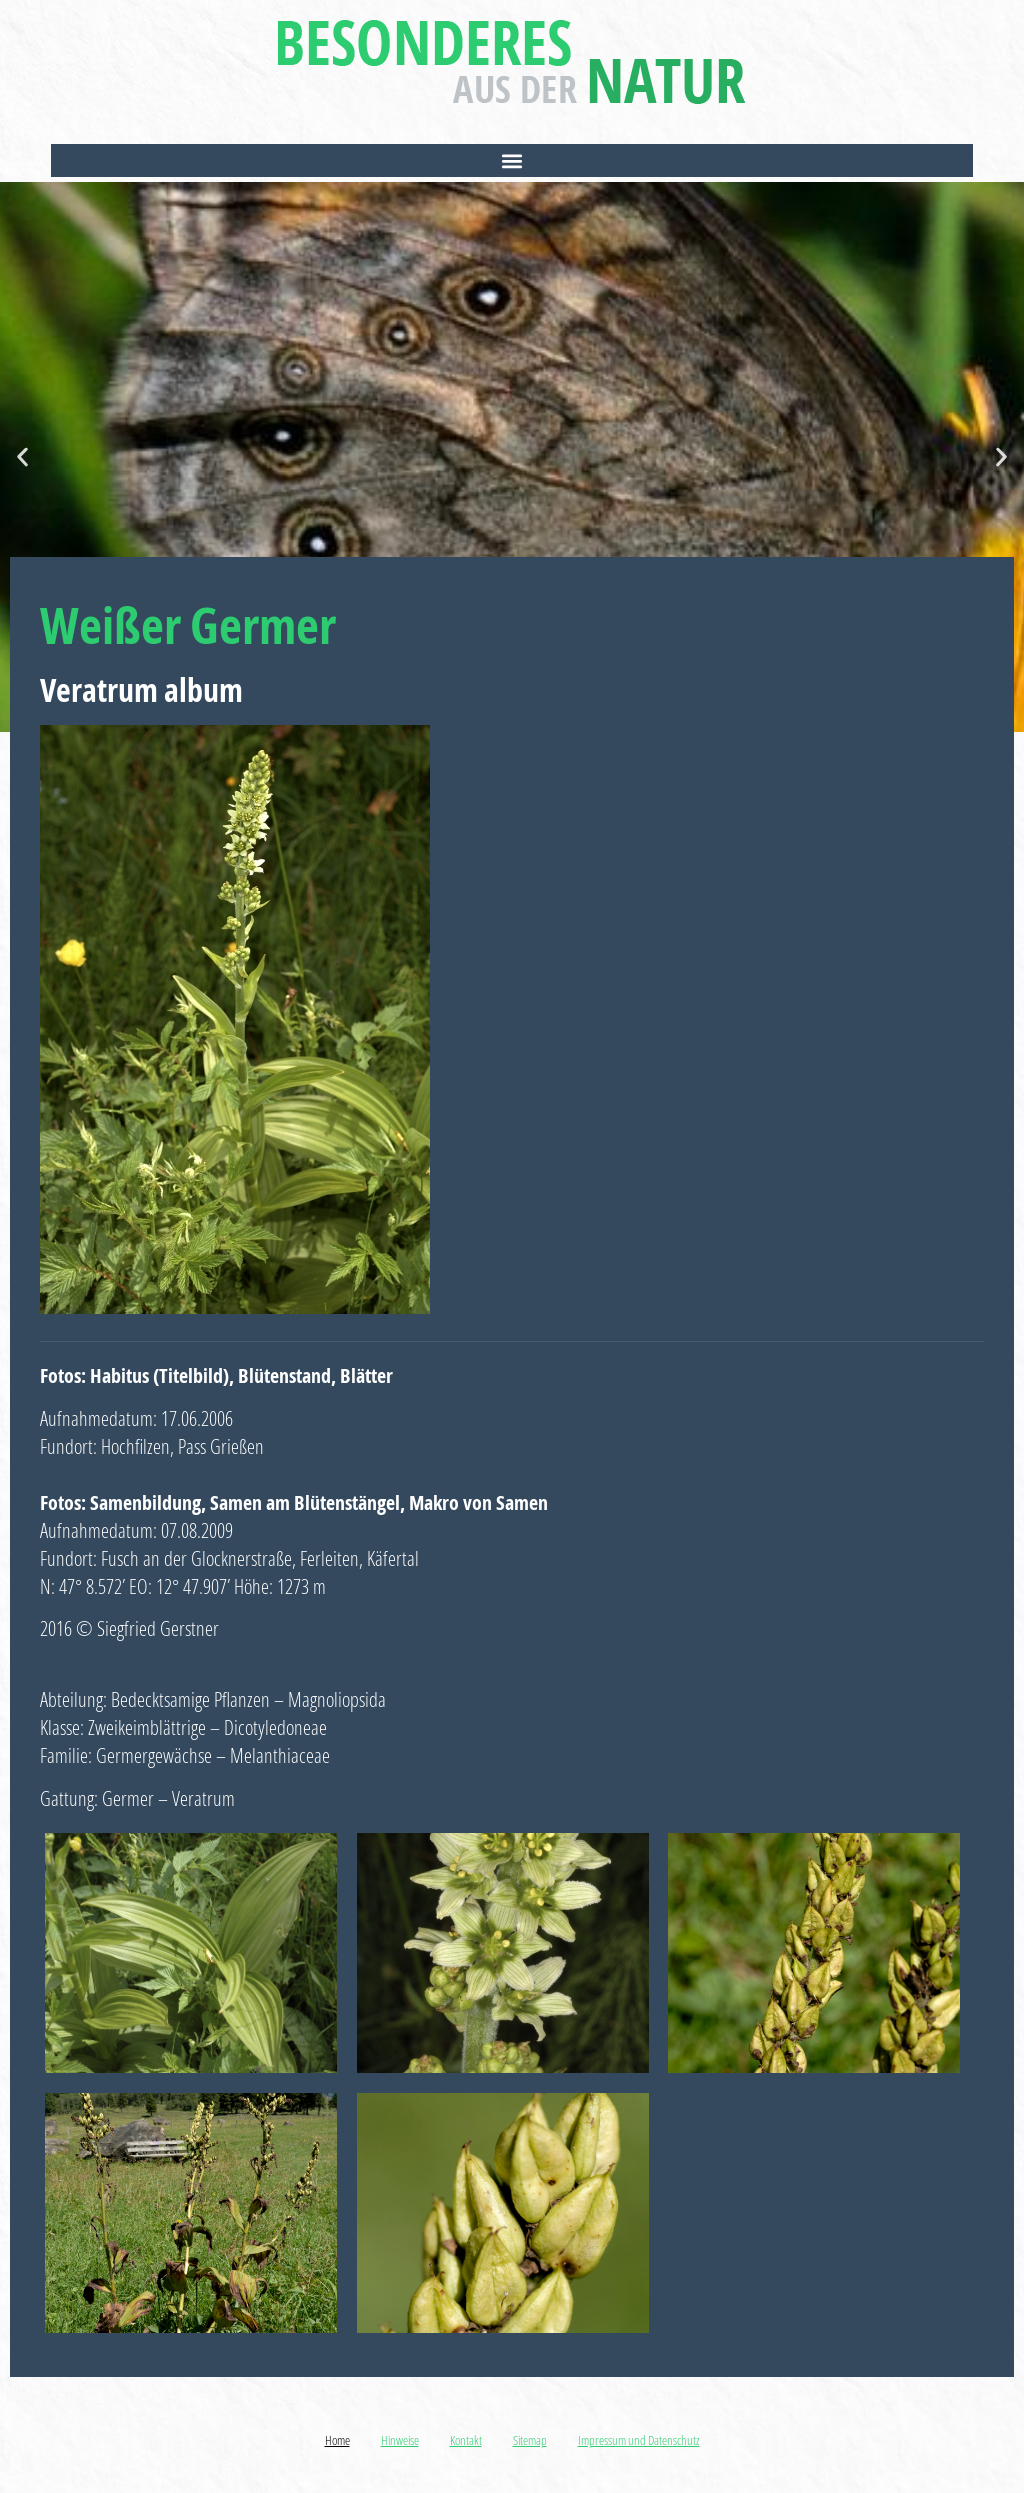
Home (337, 2440)
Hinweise (400, 2440)
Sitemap (530, 2440)
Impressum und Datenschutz (639, 2440)
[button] (512, 160)
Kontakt (466, 2440)
